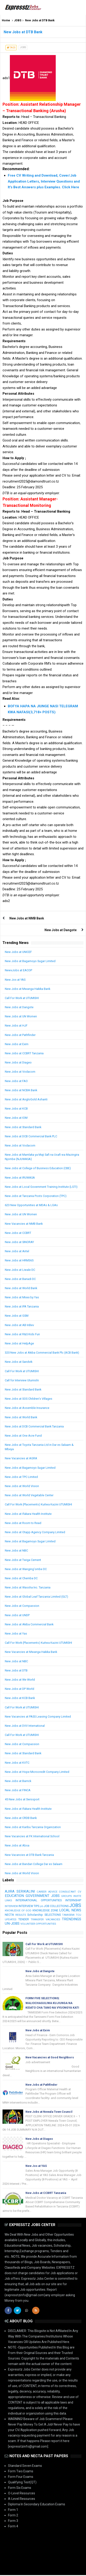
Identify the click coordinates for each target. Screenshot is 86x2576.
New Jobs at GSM (16, 1315)
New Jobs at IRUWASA (20, 1177)
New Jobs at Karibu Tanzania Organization (33, 1827)
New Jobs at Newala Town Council (50, 2112)
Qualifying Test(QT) (22, 2483)
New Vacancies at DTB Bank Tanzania (29, 1855)
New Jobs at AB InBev (19, 1325)
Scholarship (35, 1914)
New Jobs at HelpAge (19, 1343)
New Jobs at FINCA (18, 1790)
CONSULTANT (67, 1891)
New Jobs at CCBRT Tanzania (24, 1053)
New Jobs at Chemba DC (21, 1578)
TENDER (23, 1919)
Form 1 (13, 2510)
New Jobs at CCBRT (18, 1233)
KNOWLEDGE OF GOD (18, 1910)
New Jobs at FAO (16, 1081)
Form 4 (13, 2527)
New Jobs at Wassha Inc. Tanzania (27, 1587)
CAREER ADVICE (47, 1891)
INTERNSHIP (73, 1900)
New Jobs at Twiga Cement (23, 1560)
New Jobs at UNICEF (18, 952)
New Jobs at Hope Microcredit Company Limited (37, 1772)
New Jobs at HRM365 (19, 1260)
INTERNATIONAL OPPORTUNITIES (39, 1900)
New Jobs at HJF (16, 1025)
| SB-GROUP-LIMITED (43, 2569)
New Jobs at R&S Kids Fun (22, 1334)
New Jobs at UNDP (17, 1615)
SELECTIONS (52, 1914)
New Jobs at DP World (19, 1688)
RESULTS (20, 1914)
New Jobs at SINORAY (19, 1242)
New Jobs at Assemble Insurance (27, 1408)
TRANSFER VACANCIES (45, 1919)
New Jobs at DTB (16, 1670)
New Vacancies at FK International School (32, 1836)
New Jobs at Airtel (17, 1251)
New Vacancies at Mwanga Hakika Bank (31, 1652)
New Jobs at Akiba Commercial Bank (29, 1624)
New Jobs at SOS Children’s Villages (28, 1398)
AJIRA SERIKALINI (20, 1891)
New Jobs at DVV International (25, 1725)
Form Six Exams (19, 2488)
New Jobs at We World (20, 1679)
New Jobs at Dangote (60, 930)
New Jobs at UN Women (21, 1016)
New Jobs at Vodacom (20, 1071)
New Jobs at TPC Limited (21, 1477)
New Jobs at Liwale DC (20, 1269)
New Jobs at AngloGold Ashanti (26, 1099)
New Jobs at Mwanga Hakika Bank (27, 989)
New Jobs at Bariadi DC (20, 1279)
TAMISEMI (68, 1914)
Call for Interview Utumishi (22, 1380)
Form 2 (13, 2516)
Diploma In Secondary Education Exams (36, 2505)
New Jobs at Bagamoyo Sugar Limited (30, 961)
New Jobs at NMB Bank (26, 918)
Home (6, 20)
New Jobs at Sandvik (18, 1361)
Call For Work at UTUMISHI (22, 998)
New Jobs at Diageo (18, 1062)
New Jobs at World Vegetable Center (29, 1495)
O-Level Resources (21, 2494)
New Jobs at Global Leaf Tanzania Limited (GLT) (36, 1596)
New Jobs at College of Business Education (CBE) (38, 1168)
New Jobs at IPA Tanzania (22, 1306)
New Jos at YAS (15, 979)
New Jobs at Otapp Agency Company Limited (35, 1532)
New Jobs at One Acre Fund (23, 1435)
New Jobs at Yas (16, 1633)
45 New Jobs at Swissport (22, 1799)
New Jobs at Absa (17, 1845)
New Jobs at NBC (16, 1550)
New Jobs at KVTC (17, 1762)
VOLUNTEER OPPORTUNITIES (38, 1923)
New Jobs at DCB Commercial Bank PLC (31, 1136)
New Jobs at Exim (16, 1044)
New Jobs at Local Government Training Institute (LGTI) (41, 1186)
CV (79, 1891)
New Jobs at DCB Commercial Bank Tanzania (34, 1426)
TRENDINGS (71, 1919)
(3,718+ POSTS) (42, 712)
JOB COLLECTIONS (56, 1906)
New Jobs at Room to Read (23, 1523)
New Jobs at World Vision (22, 1486)
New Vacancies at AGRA (21, 1458)
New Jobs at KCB (16, 1108)
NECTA (9, 1914)
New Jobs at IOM (16, 1117)
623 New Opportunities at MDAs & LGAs (31, 1205)
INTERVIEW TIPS (29, 1906)
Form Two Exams (20, 2472)
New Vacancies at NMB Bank (24, 1223)
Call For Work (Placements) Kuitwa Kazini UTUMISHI (38, 1504)
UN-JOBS (12, 1923)
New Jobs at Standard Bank (23, 1127)
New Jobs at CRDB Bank (21, 1818)
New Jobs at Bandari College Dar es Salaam (33, 1864)
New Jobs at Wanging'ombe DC (26, 1569)
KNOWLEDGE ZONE (45, 1910)
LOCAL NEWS (70, 1910)
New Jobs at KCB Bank (20, 1698)
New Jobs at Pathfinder (20, 1035)
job (41, 1906)
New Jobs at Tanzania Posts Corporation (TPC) (36, 1196)
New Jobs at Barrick (18, 1781)
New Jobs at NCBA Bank (21, 1090)
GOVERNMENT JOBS (43, 1896)
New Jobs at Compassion (22, 1605)
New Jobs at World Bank (21, 1288)
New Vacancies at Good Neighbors (50, 2058)
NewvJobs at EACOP (18, 970)
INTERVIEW (11, 1906)
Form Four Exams (20, 2477)
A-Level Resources (21, 2499)
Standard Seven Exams (25, 2466)
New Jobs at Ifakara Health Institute (28, 1514)
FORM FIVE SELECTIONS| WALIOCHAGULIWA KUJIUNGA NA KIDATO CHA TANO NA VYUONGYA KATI (53, 2003)
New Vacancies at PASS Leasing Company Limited (38, 1716)
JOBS (17, 20)
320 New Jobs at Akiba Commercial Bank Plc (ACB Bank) (42, 1352)
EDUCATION (14, 1896)
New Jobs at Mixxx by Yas (22, 1297)
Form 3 (13, 2521)
